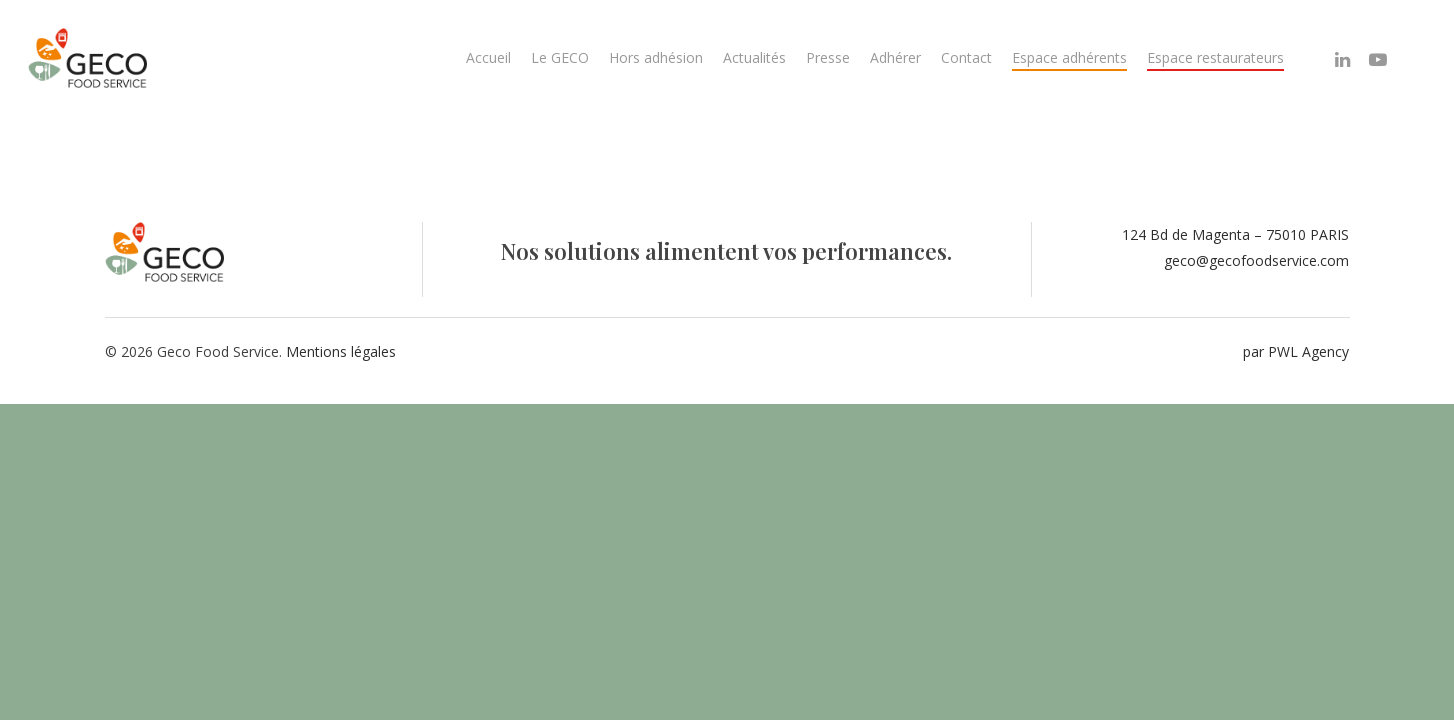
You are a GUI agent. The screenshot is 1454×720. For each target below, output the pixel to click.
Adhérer (895, 57)
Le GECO (560, 57)
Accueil (488, 57)
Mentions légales (341, 351)
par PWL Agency (1296, 351)
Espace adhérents (1069, 57)
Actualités (754, 57)
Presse (828, 57)
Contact (966, 57)
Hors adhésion (656, 57)
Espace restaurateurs (1215, 57)
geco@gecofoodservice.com (1256, 260)
